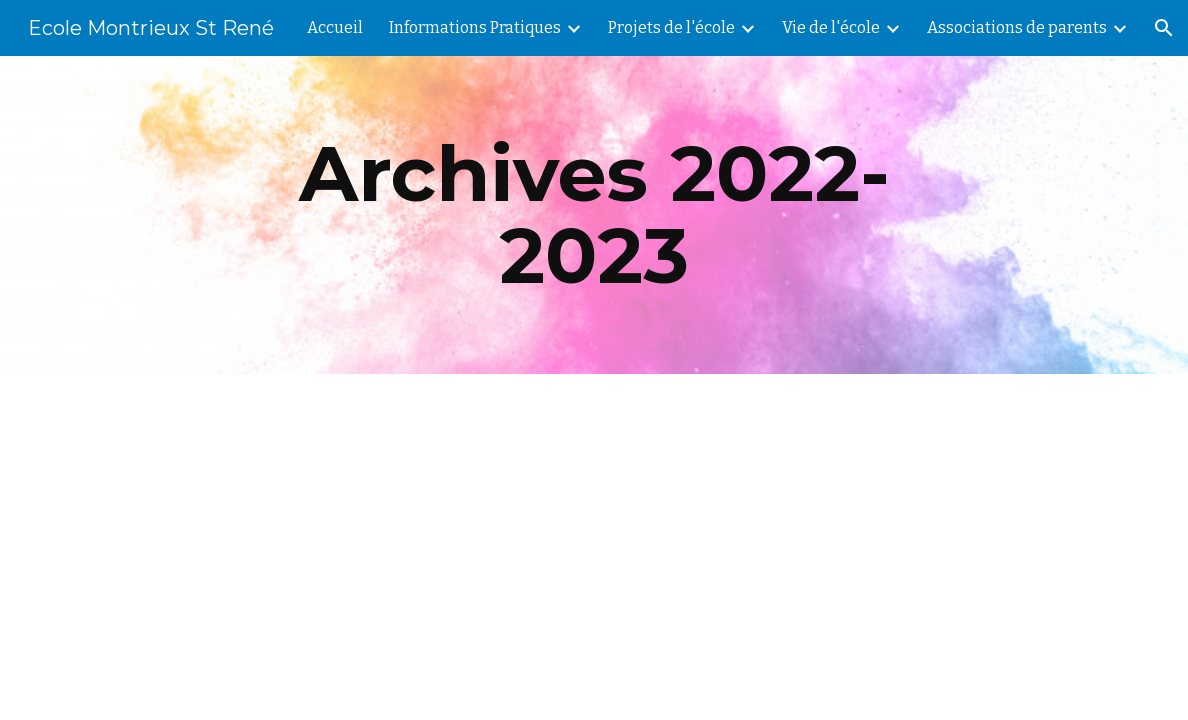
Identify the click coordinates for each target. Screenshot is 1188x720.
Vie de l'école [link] (831, 27)
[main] (594, 215)
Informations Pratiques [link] (475, 27)
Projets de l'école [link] (671, 27)
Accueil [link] (335, 27)
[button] (1164, 28)
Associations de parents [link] (1017, 27)
